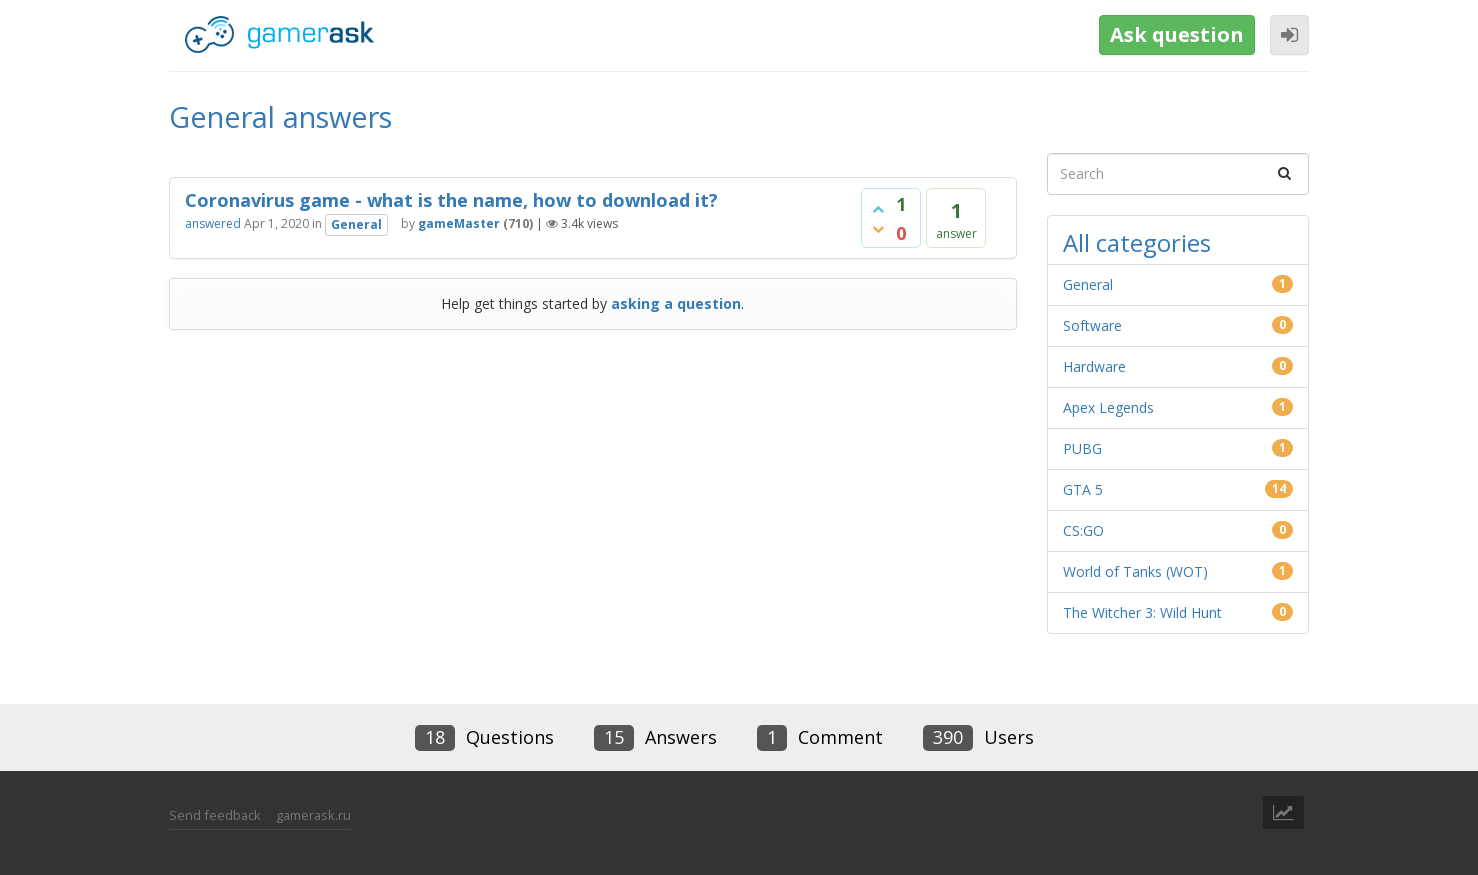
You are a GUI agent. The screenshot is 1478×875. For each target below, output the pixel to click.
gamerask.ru (313, 815)
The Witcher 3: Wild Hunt (1142, 612)
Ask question (1177, 34)
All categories (1137, 242)
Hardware (1094, 366)
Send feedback (215, 815)
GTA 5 (1083, 489)
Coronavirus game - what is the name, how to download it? (451, 200)
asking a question (676, 303)
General (356, 224)
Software (1092, 325)
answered (213, 223)
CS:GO (1083, 530)
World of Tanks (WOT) (1135, 571)
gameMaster (459, 223)
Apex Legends (1108, 407)
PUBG (1082, 448)
